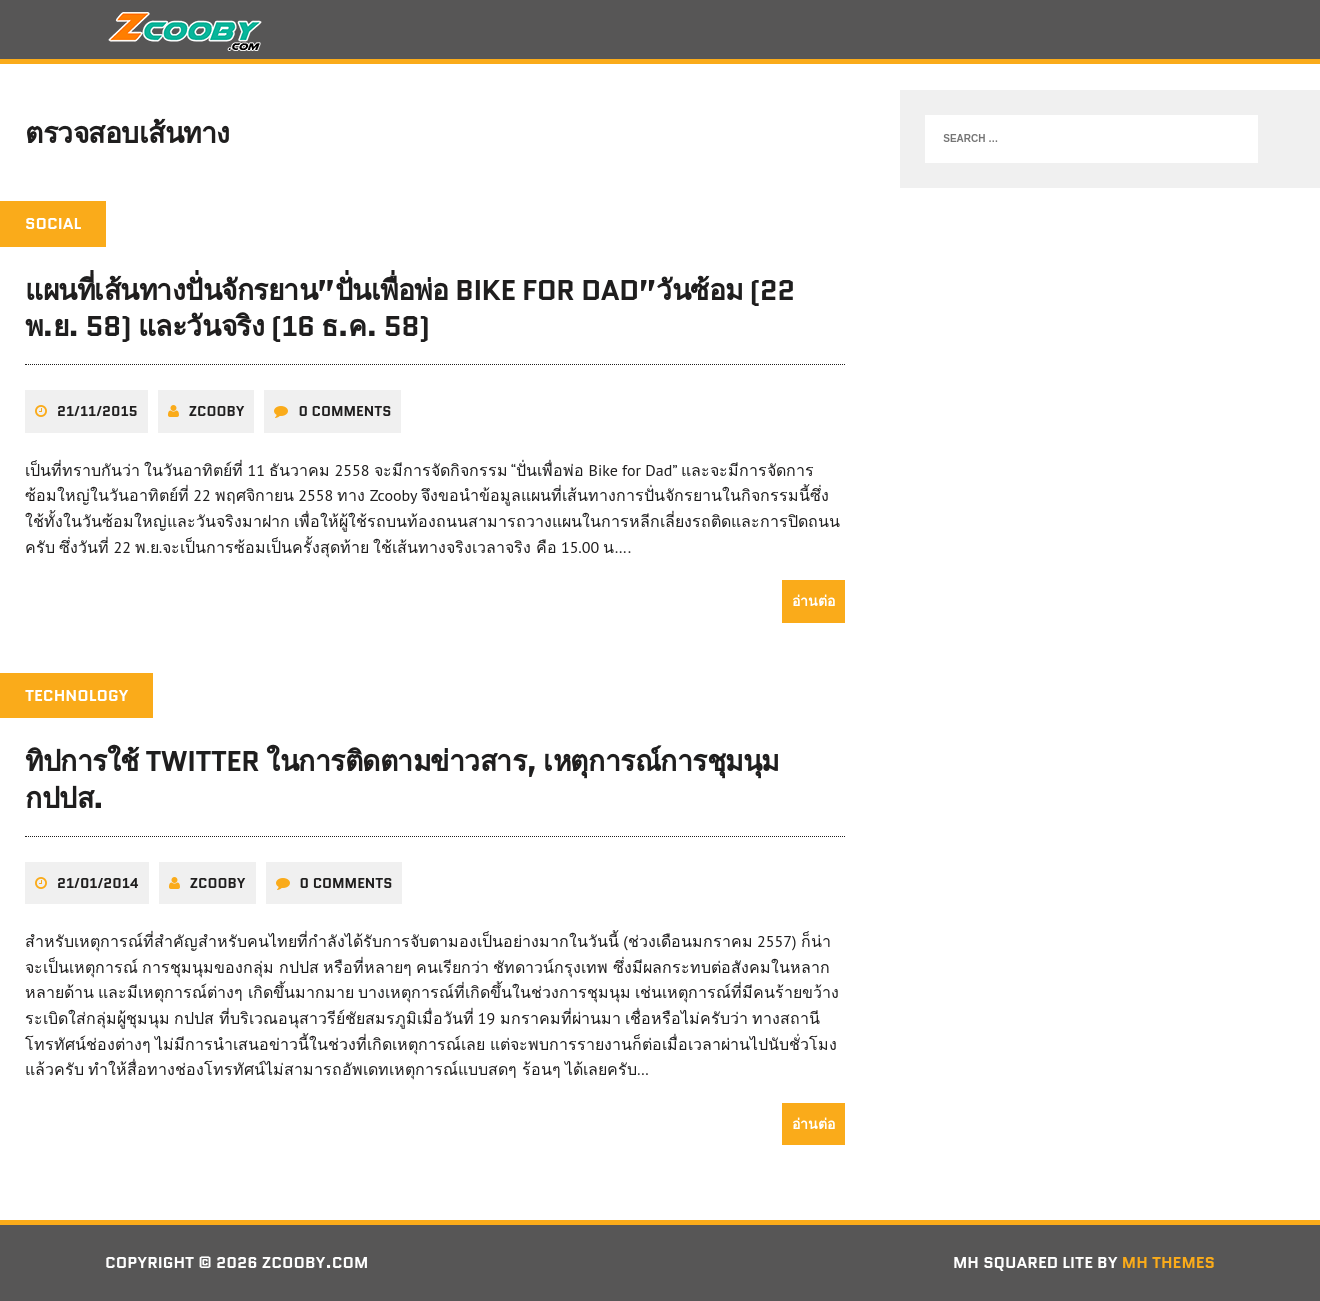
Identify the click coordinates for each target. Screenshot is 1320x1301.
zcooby (217, 411)
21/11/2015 (97, 411)
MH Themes (1168, 1262)
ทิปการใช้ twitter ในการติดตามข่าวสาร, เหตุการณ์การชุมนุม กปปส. (402, 779)
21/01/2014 (98, 883)
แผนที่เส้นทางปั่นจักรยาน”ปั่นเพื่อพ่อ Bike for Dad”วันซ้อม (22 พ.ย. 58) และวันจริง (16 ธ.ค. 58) (410, 308)
